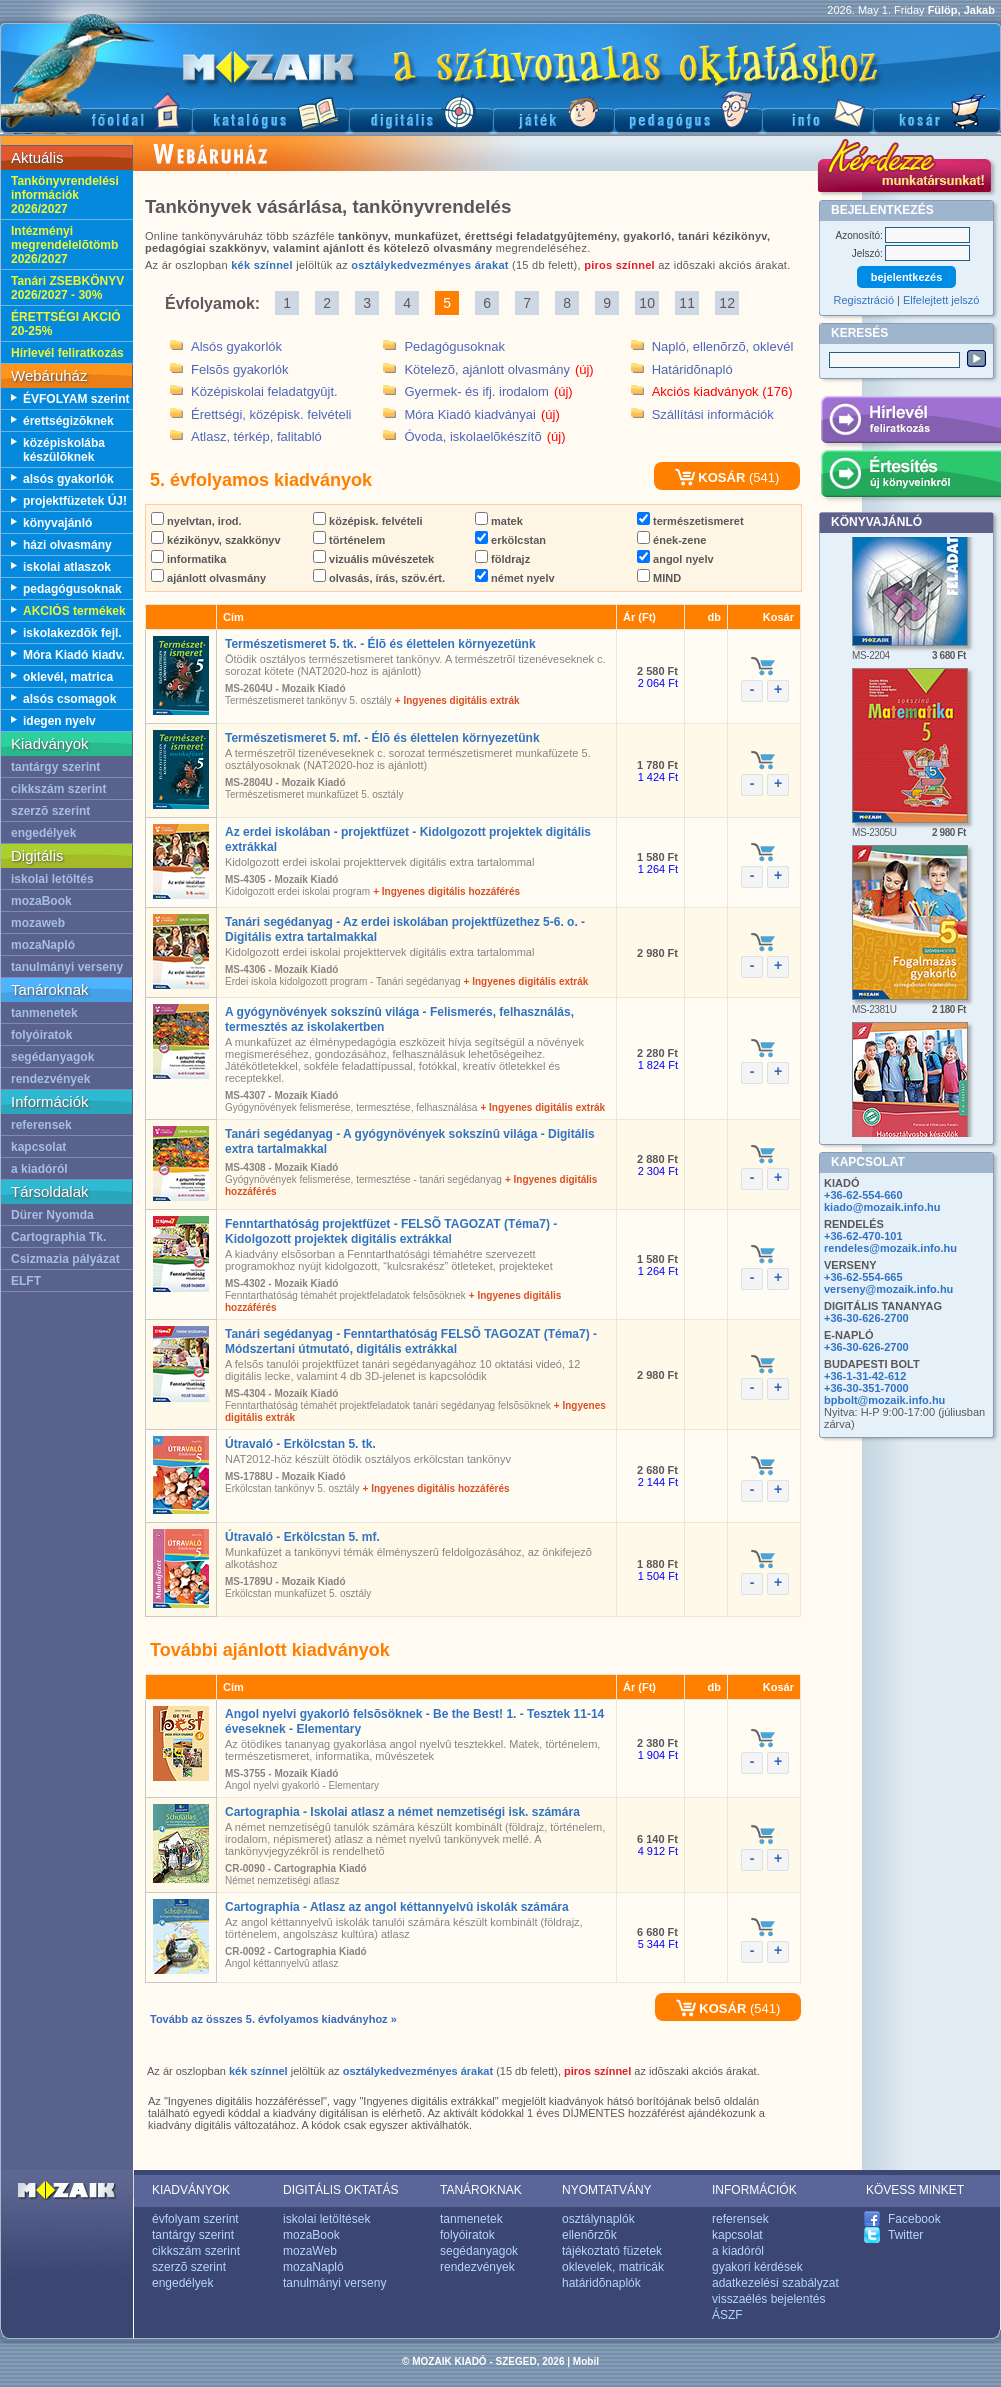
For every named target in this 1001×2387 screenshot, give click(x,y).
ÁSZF (727, 2315)
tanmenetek (44, 1013)
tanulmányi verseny (67, 967)
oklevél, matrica (68, 677)
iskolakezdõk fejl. (72, 633)
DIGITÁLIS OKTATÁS (341, 2190)
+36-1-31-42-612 (865, 1376)
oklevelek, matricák (613, 2267)
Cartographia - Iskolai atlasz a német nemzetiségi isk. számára (402, 1812)
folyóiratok (41, 1035)
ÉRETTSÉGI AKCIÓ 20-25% (66, 324)
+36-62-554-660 (863, 1195)
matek (499, 521)
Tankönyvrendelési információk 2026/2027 (65, 195)
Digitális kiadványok (421, 110)
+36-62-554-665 (863, 1277)
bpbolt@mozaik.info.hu (884, 1400)
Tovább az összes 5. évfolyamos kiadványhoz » (273, 2019)
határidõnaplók (601, 2283)
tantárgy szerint (55, 767)
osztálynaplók (598, 2219)
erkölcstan (510, 540)
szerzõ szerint (50, 811)
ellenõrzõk (589, 2235)
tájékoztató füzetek (612, 2251)
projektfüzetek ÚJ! (75, 501)
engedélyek (43, 833)
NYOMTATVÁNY (607, 2190)
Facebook (914, 2219)
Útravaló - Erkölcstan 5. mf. (302, 1537)
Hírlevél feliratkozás (67, 353)
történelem (349, 540)
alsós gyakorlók (68, 479)
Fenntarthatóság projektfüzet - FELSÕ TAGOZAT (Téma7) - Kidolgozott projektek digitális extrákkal (391, 1231)
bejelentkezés (907, 277)
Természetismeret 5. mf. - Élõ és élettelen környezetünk (382, 738)
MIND (659, 578)
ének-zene (671, 540)
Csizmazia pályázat (65, 1259)
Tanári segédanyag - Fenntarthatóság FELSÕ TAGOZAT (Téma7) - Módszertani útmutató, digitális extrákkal (411, 1341)
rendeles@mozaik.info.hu (890, 1248)
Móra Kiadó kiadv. (74, 655)
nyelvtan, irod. (196, 521)
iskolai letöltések (326, 2219)
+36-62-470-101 (863, 1236)
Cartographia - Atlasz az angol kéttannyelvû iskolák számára (397, 1907)
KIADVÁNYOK (191, 2190)
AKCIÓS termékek (74, 611)
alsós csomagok (69, 699)
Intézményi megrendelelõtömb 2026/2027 (64, 245)
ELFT (26, 1281)
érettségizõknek (68, 421)
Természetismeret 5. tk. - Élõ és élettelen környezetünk (380, 644)
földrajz (502, 559)
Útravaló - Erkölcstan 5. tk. (300, 1444)
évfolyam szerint (195, 2219)
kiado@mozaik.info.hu (882, 1207)
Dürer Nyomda (52, 1215)
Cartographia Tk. (58, 1237)
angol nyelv (675, 559)
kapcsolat (38, 1147)
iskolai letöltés (52, 879)
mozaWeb (310, 2251)
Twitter (905, 2235)
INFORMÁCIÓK (754, 2190)
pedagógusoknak (72, 589)
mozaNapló (43, 945)
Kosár (937, 110)
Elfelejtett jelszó (941, 300)
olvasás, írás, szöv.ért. (379, 578)
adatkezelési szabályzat (775, 2283)
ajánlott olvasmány (208, 578)
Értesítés (910, 477)
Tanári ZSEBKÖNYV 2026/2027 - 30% (67, 288)
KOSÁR (710, 477)
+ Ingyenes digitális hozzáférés (446, 891)
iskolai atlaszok (67, 567)
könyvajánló (57, 523)
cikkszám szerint (58, 789)
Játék (553, 110)
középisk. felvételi (368, 521)
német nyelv (515, 578)
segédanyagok (52, 1057)
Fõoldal (96, 110)
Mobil (586, 2361)
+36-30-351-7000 (866, 1388)
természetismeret (690, 521)
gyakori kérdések (757, 2267)
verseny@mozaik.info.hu (888, 1289)
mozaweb (38, 923)
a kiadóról (39, 1169)
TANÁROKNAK (481, 2190)
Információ (817, 110)
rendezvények (50, 1079)
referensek (41, 1125)
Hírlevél (910, 423)
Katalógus (270, 110)
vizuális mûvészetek (373, 559)
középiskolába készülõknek (64, 450)
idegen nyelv (59, 721)
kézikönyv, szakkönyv (216, 540)
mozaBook (41, 901)
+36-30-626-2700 (866, 1318)
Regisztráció (864, 300)
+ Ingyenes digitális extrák (457, 700)
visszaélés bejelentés (768, 2299)
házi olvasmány (67, 545)
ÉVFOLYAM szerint (76, 399)
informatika (188, 559)
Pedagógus (688, 110)
